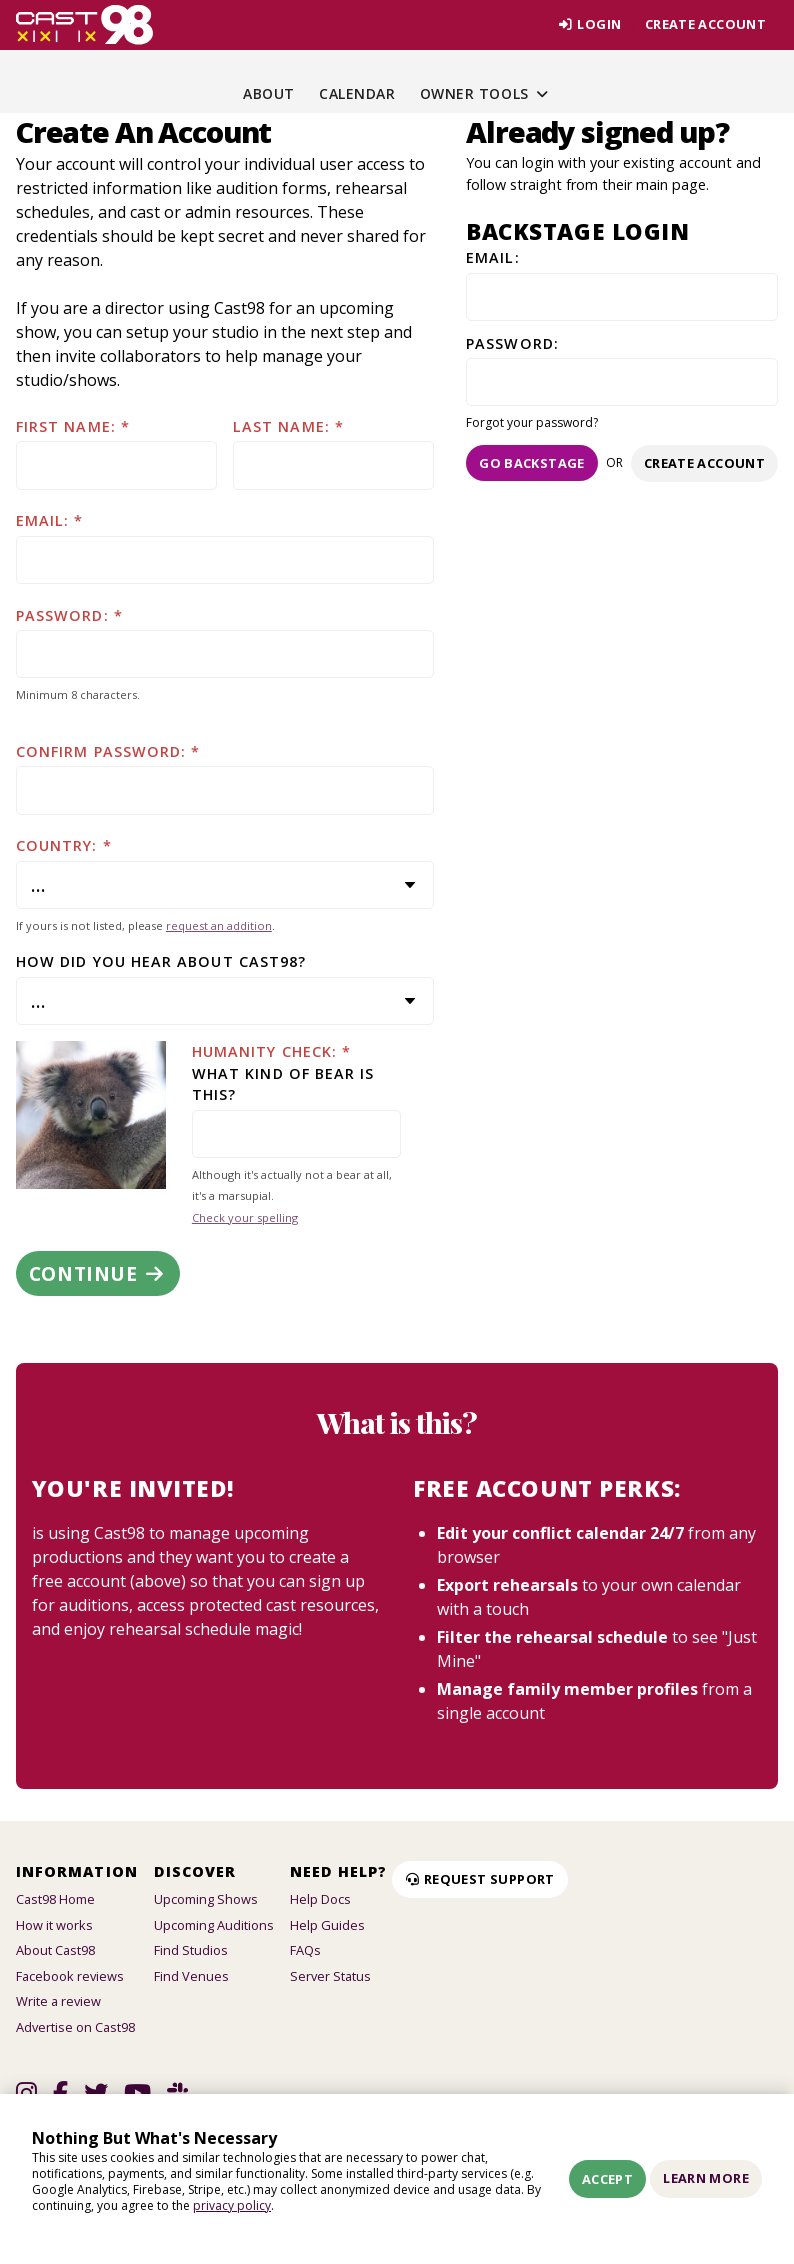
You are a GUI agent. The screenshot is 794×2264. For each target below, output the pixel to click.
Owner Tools (485, 93)
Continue (98, 1273)
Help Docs (320, 1899)
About (269, 93)
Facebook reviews (70, 1976)
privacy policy (232, 2205)
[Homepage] (84, 25)
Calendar (357, 93)
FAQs (305, 1950)
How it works (54, 1925)
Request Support (480, 1879)
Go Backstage (532, 463)
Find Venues (191, 1976)
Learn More (706, 2178)
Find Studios (191, 1950)
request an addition (219, 925)
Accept (607, 2179)
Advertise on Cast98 (75, 2027)
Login (588, 24)
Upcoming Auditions (214, 1925)
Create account (705, 24)
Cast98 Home (55, 1899)
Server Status (330, 1976)
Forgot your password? (532, 422)
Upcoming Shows (206, 1899)
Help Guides (327, 1925)
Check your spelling (245, 1217)
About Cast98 (55, 1950)
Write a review (58, 2001)
